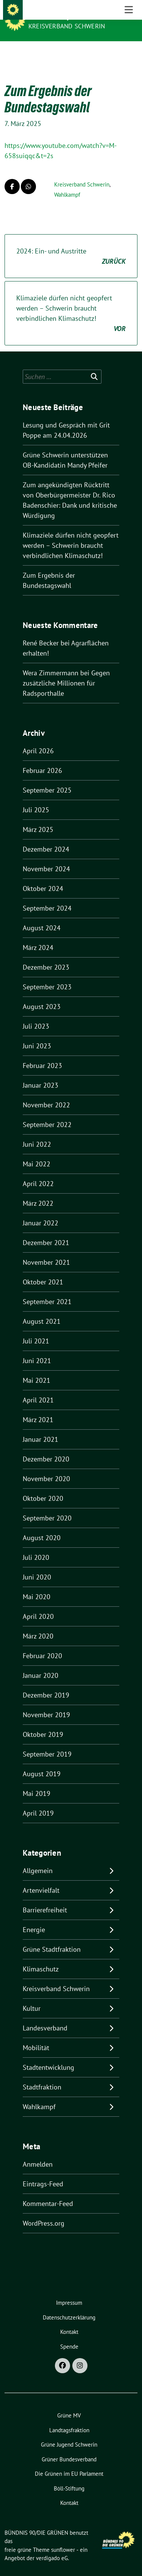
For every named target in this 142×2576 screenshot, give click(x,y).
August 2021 (42, 1309)
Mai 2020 (36, 1585)
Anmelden (38, 2152)
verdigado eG (52, 2546)
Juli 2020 (36, 1545)
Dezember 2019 (46, 1683)
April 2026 (38, 739)
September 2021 (47, 1290)
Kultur (32, 1996)
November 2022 (46, 1093)
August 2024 (42, 916)
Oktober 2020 (43, 1486)
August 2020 (42, 1526)
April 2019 (38, 1801)
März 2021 (38, 1408)
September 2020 (47, 1506)
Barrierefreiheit (45, 1898)
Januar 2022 (40, 1211)
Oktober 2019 (43, 1722)
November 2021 (46, 1250)
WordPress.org (43, 2211)
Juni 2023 (37, 1034)
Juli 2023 (36, 1014)
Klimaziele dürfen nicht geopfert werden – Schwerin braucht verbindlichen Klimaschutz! (71, 302)
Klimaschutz (41, 1957)
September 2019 (47, 1742)
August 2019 (42, 1762)
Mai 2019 (36, 1781)
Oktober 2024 (43, 876)
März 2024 (38, 935)
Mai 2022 (36, 1152)
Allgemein (38, 1859)
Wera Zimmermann (50, 661)
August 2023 (42, 994)
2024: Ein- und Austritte (71, 245)
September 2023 (47, 975)
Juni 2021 (37, 1349)
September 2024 (47, 896)
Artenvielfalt (41, 1878)
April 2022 (38, 1172)
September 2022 (47, 1112)
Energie (34, 1918)
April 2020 (38, 1604)
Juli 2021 (36, 1329)
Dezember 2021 (46, 1231)
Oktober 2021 (43, 1270)
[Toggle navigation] (128, 53)
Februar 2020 (42, 1644)
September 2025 (47, 778)
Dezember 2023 (46, 955)
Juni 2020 (37, 1565)
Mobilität (36, 2036)
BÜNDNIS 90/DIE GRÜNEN (68, 16)
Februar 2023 (42, 1053)
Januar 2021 (40, 1427)
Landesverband (45, 2016)
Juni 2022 (37, 1132)
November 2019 (46, 1703)
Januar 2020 (40, 1663)
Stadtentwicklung (48, 2055)
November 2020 (46, 1467)
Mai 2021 (36, 1368)
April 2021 (38, 1388)
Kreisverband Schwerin (66, 26)
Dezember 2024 (46, 837)
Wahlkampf (67, 183)
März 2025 (38, 817)
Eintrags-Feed (43, 2172)
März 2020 (38, 1624)
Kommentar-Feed (48, 2191)
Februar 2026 (42, 758)
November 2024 (46, 857)
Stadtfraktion (42, 2075)
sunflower (63, 2538)
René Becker (41, 631)
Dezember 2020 (46, 1447)
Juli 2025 (36, 798)
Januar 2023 (40, 1073)
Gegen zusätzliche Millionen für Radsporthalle (66, 671)
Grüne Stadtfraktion (52, 1937)
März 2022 (38, 1191)
